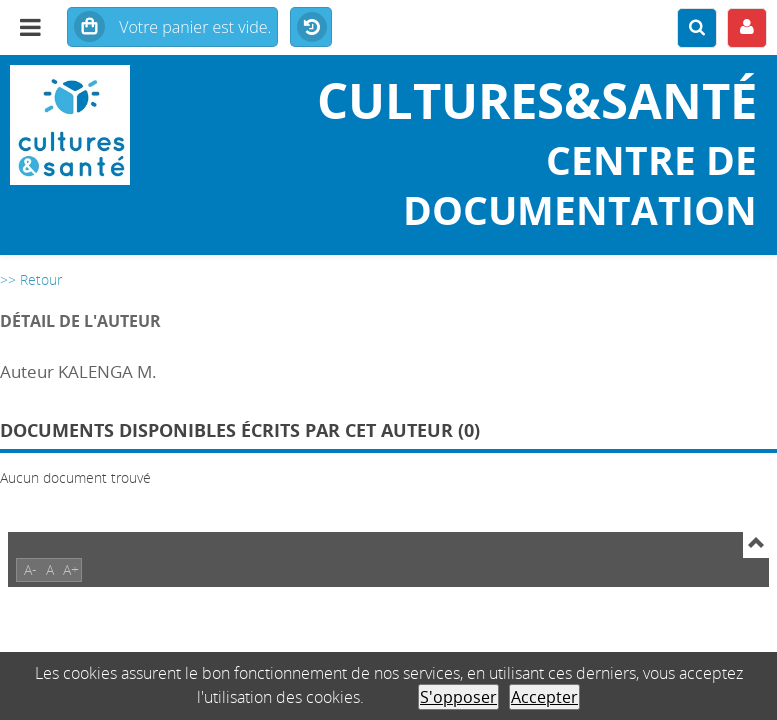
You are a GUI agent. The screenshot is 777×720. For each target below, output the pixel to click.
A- (30, 569)
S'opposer (458, 697)
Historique (311, 28)
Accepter (544, 697)
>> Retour (31, 279)
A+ (71, 569)
